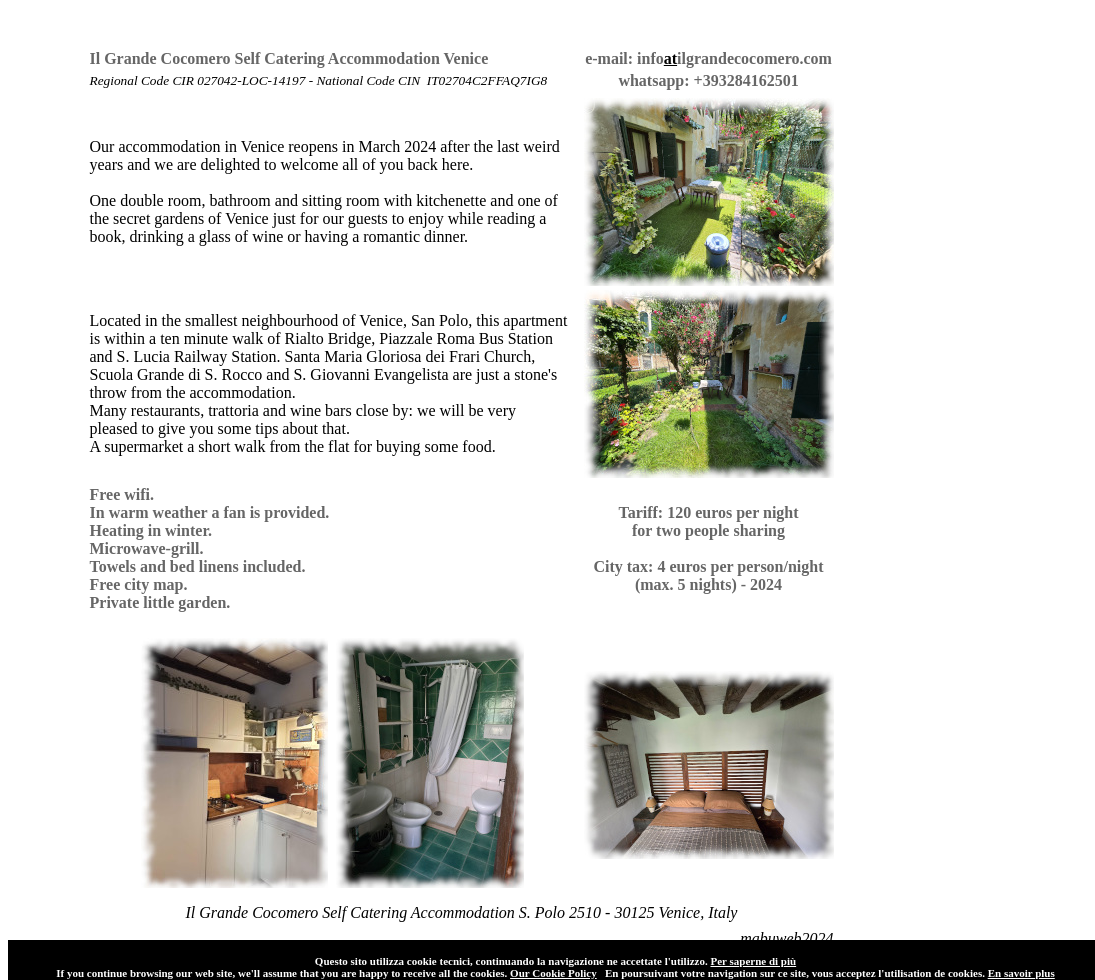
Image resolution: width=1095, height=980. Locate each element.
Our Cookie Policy (553, 973)
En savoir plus (1021, 973)
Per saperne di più (753, 961)
